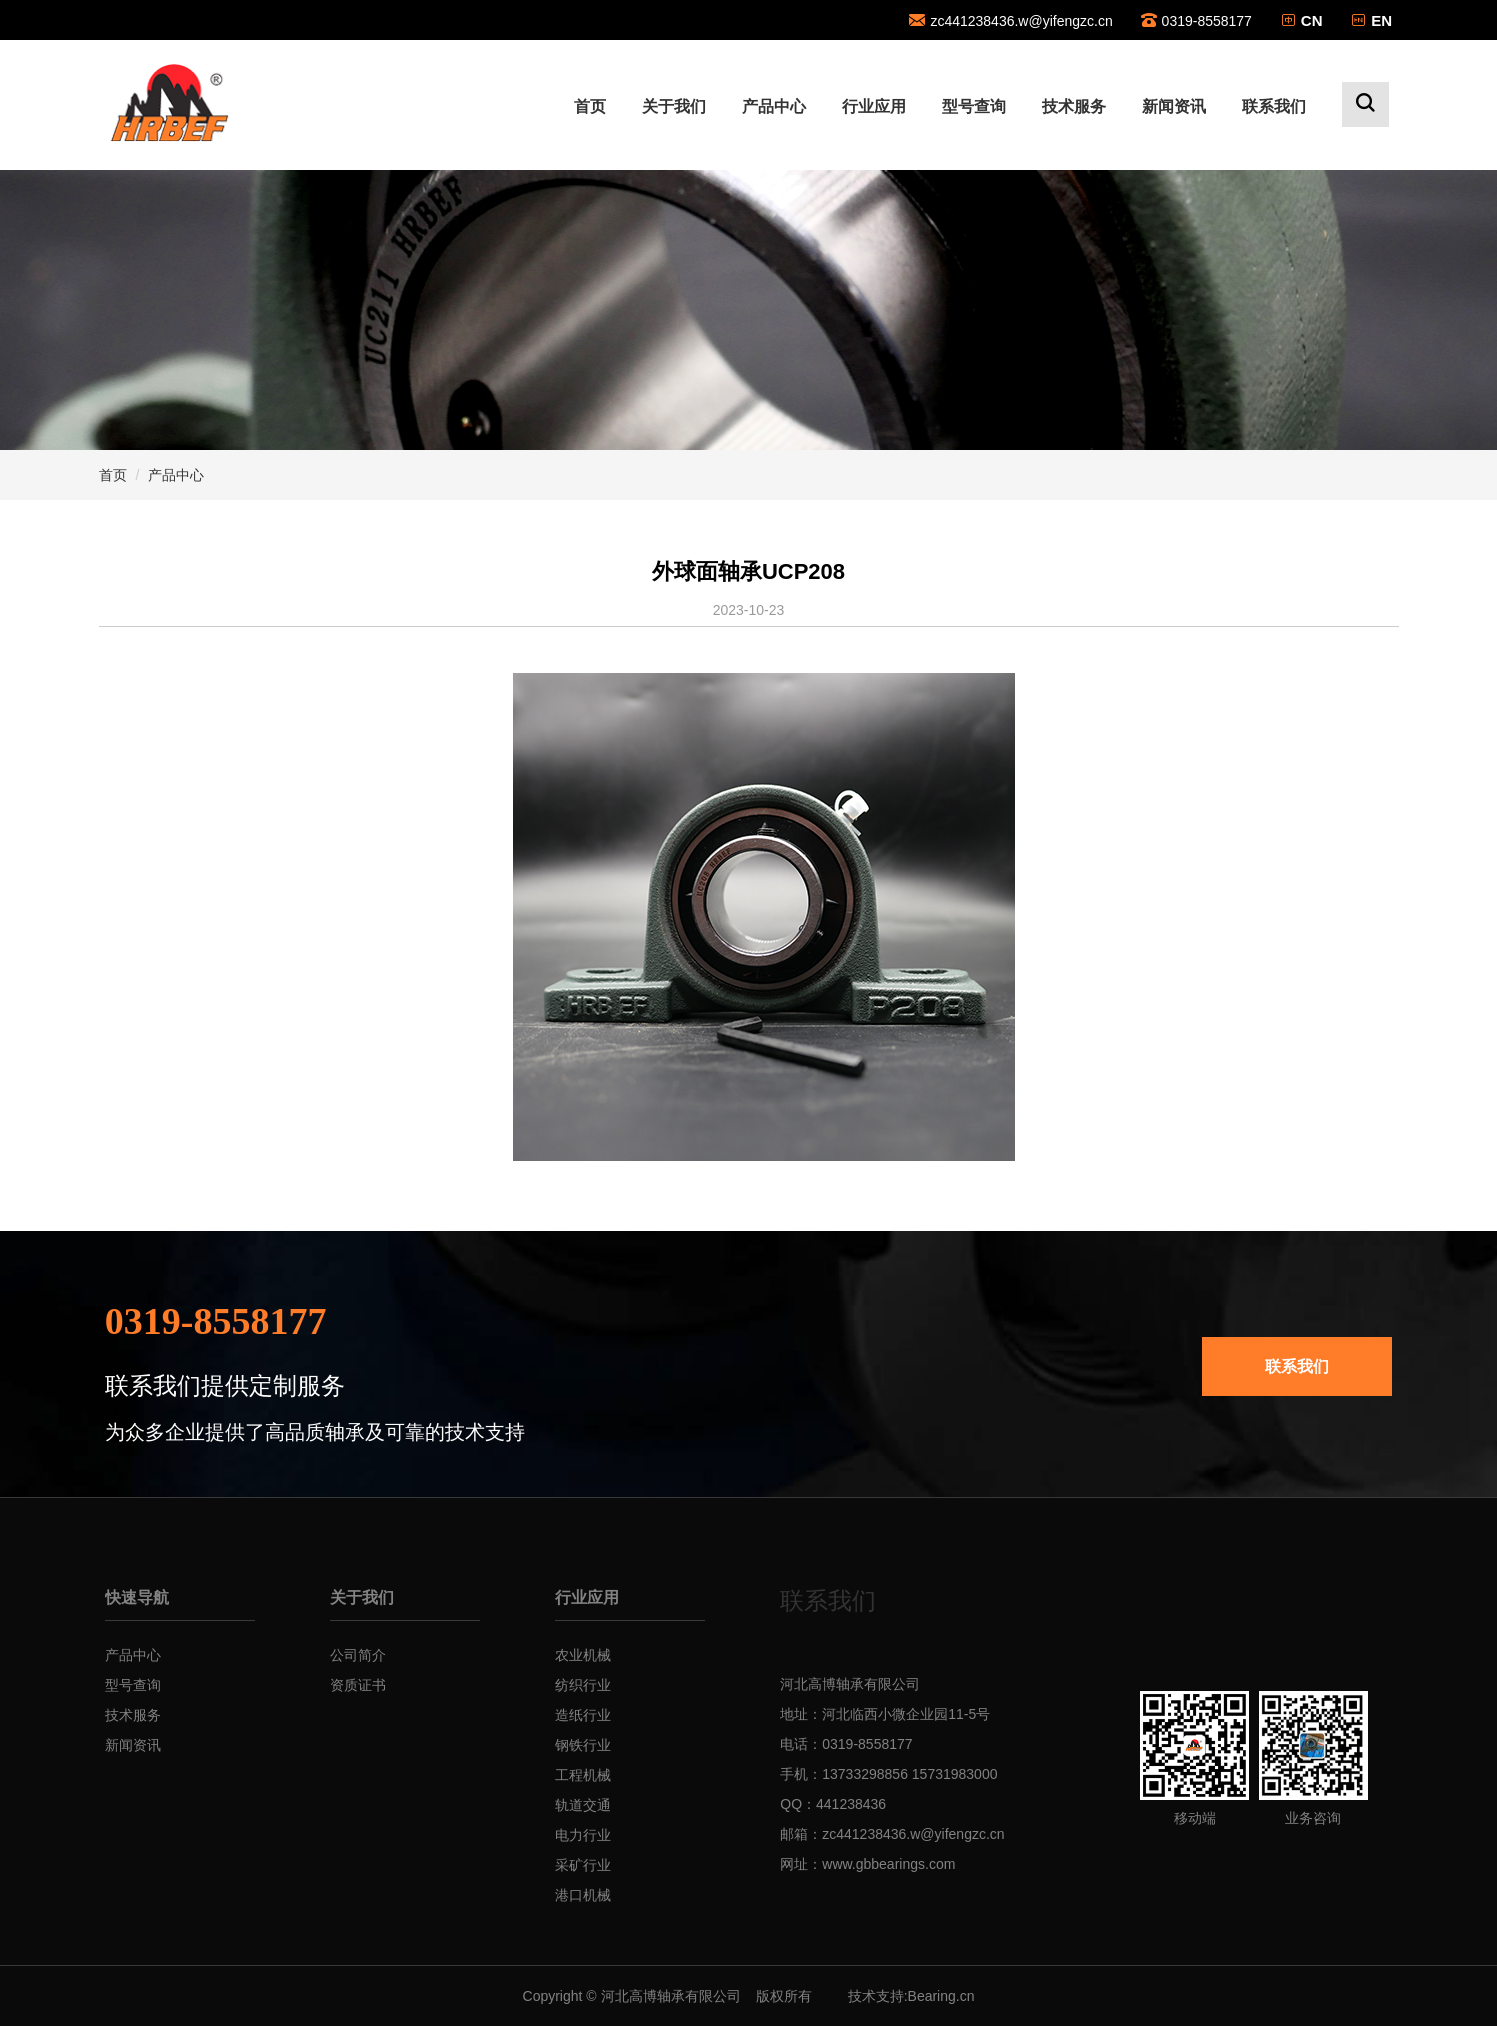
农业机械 (583, 1655)
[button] (1365, 104)
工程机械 (583, 1775)
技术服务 (1074, 106)
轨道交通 (583, 1805)
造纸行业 (583, 1715)
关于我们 (674, 106)
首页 (590, 106)
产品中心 (774, 106)
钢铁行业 (583, 1745)
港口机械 (583, 1895)
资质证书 (358, 1685)
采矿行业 (583, 1865)
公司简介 (358, 1655)
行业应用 (874, 106)
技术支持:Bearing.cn (911, 1996)
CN (1312, 20)
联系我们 (1274, 106)
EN (1381, 20)
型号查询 (974, 106)
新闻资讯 (1174, 106)
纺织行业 (583, 1685)
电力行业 (583, 1835)
